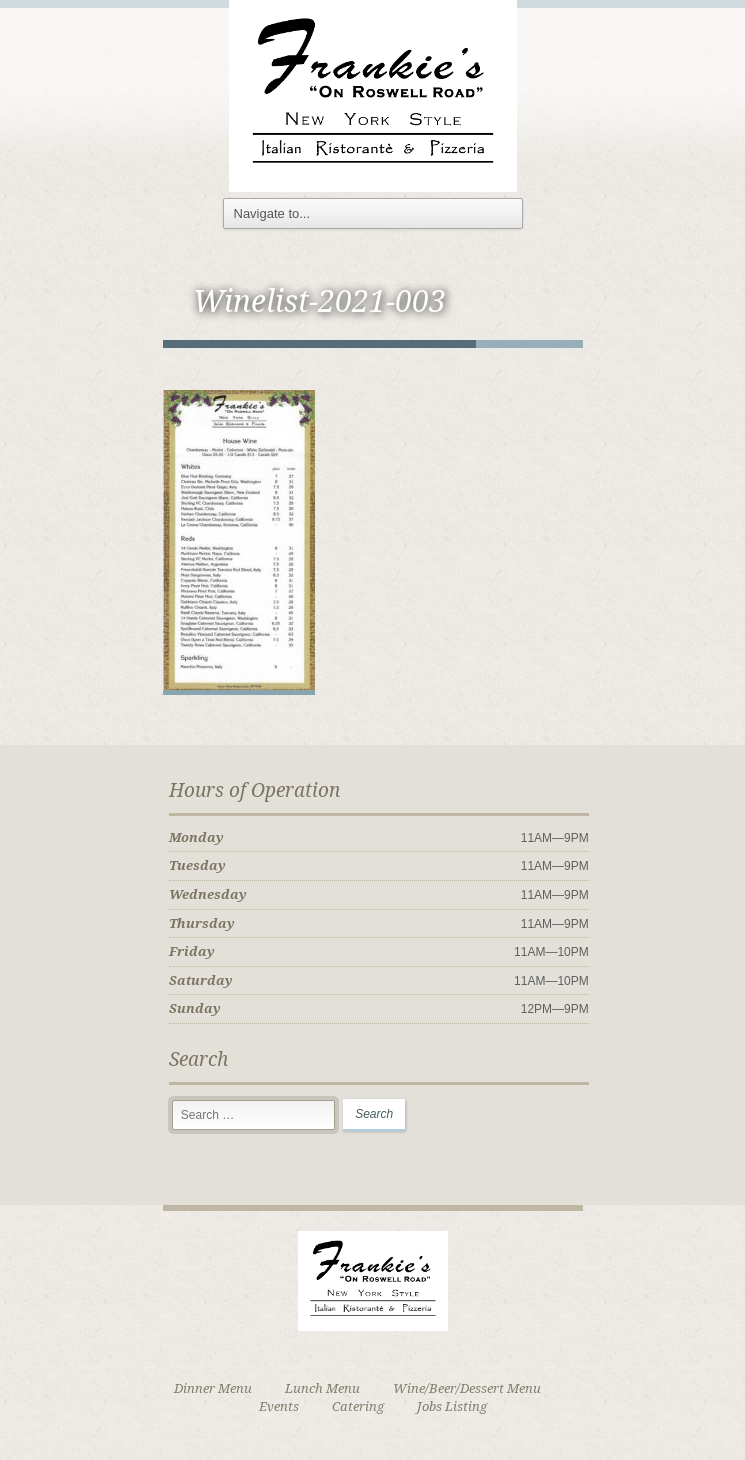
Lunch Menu (322, 1388)
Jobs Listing (452, 1406)
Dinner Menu (213, 1388)
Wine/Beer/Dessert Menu (467, 1388)
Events (279, 1406)
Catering (358, 1406)
